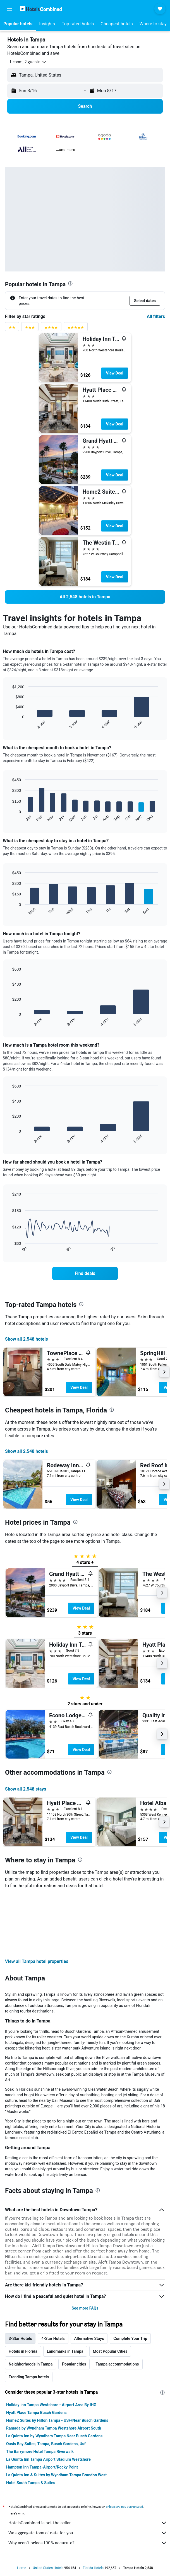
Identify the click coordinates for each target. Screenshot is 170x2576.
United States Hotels (48, 2508)
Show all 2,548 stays (25, 1789)
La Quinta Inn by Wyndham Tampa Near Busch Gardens (54, 2376)
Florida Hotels (93, 2508)
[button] (9, 9)
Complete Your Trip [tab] (130, 2278)
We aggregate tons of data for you (87, 2472)
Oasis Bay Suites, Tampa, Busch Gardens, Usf (46, 2383)
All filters (156, 316)
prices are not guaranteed (124, 2446)
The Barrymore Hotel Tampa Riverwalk (40, 2391)
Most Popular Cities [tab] (110, 2291)
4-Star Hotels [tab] (52, 2278)
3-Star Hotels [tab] (20, 2278)
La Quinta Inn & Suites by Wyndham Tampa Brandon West (56, 2415)
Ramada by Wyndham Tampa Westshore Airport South (53, 2368)
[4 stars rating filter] (51, 328)
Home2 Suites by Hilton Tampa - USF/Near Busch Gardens (57, 2360)
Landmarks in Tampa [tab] (65, 2291)
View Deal (114, 373)
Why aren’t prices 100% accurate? (87, 2482)
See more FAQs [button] (85, 2248)
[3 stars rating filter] (30, 328)
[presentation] (70, 283)
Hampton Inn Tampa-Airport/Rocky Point (42, 2407)
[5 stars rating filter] (75, 328)
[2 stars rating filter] (12, 328)
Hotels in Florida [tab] (23, 2291)
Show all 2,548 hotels (26, 1339)
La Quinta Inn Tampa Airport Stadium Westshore (48, 2399)
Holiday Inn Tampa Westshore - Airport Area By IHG (51, 2344)
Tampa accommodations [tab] (117, 2304)
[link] (85, 597)
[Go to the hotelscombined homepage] (41, 8)
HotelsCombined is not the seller (87, 2462)
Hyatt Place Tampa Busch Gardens (36, 2352)
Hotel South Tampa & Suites (30, 2422)
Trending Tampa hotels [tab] (29, 2317)
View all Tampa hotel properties (36, 1901)
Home (21, 2508)
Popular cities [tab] (74, 2304)
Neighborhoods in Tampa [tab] (30, 2304)
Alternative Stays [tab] (89, 2278)
